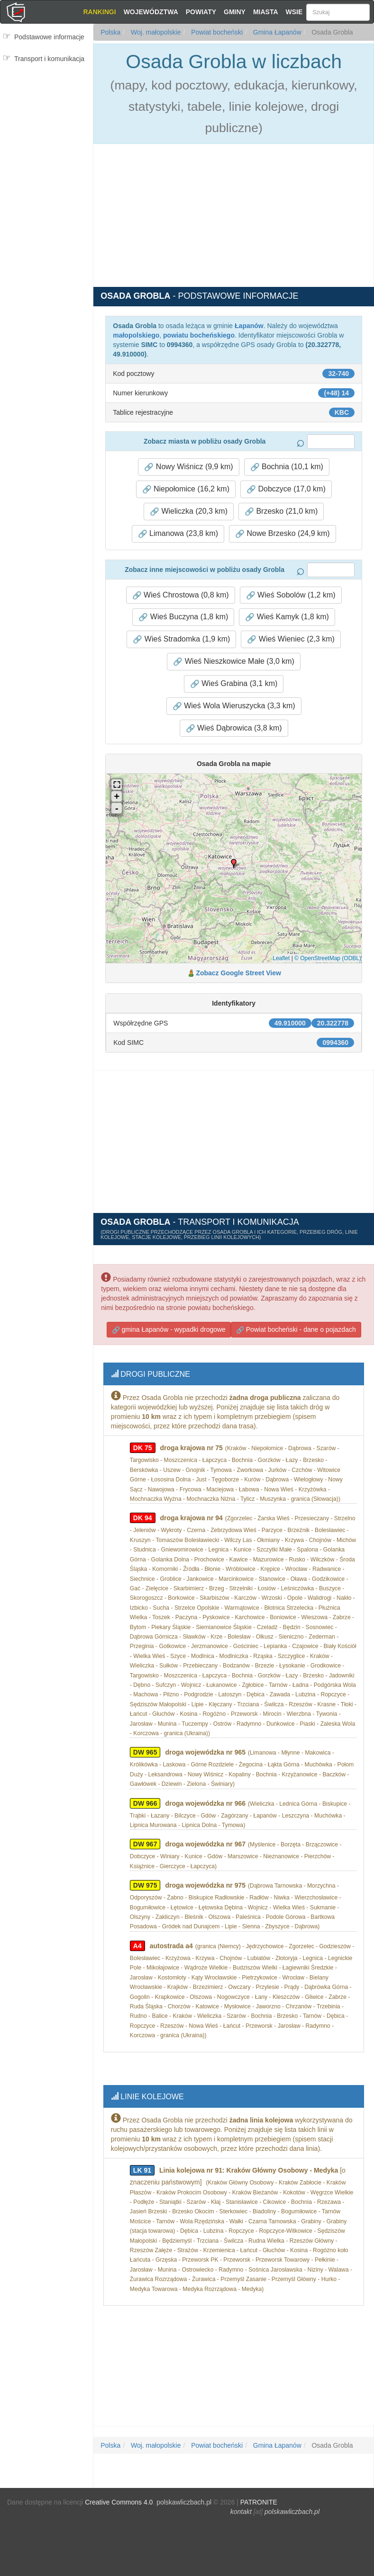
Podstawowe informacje (49, 37)
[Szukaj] (338, 12)
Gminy (235, 12)
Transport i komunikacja (49, 58)
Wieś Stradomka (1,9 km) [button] (181, 639)
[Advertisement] (48, 126)
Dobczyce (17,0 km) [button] (286, 489)
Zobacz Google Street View (238, 973)
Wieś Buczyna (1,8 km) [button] (183, 617)
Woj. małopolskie (155, 32)
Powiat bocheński (216, 32)
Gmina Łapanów (276, 32)
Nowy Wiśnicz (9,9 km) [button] (188, 467)
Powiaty (201, 12)
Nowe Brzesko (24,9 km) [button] (282, 533)
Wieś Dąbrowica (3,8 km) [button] (234, 728)
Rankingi (99, 12)
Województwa (151, 12)
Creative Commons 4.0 (119, 2495)
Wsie (294, 12)
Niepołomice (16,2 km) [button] (186, 489)
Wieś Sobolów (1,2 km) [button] (291, 595)
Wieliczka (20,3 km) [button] (189, 511)
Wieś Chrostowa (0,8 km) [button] (180, 595)
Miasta (265, 12)
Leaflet (281, 958)
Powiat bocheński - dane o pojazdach (296, 1328)
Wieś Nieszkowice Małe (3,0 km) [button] (233, 661)
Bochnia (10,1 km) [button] (286, 467)
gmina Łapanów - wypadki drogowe (169, 1328)
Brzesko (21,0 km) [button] (281, 511)
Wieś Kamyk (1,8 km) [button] (286, 617)
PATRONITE (258, 2495)
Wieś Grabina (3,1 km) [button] (233, 683)
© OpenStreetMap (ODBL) (327, 958)
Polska (110, 32)
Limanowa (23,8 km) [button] (178, 533)
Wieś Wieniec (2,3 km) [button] (290, 639)
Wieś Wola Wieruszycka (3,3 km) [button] (234, 706)
